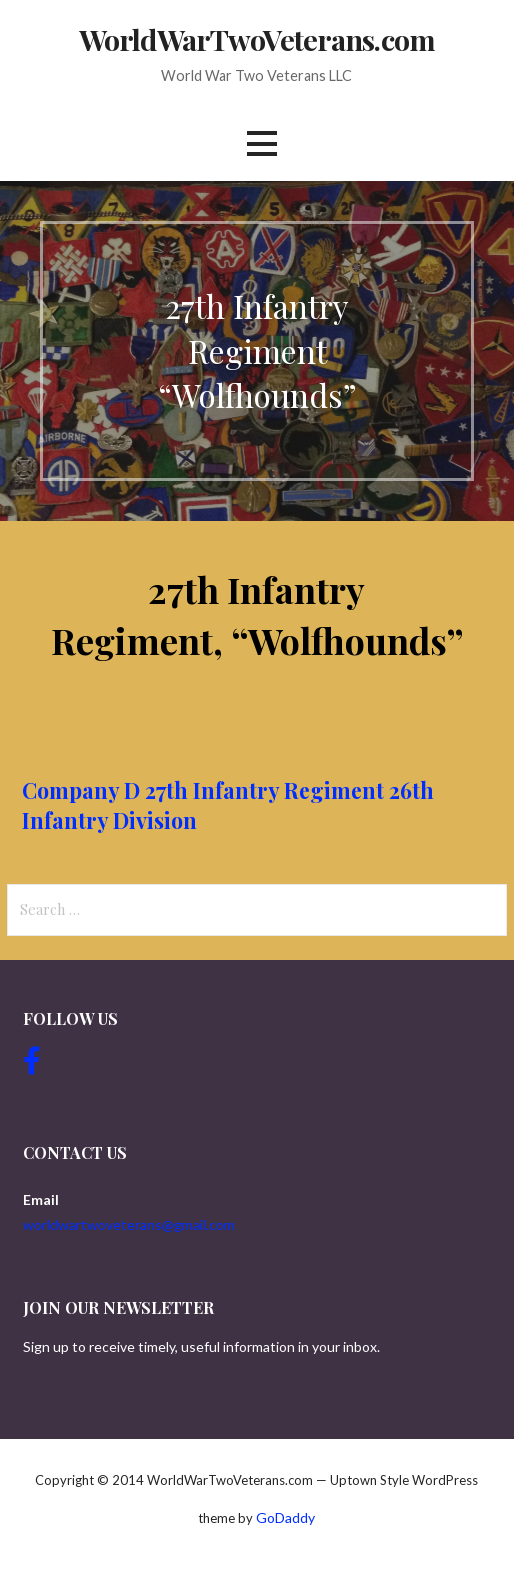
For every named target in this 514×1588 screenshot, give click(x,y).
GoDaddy (285, 1517)
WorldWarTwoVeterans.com (257, 39)
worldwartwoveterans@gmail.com (129, 1224)
